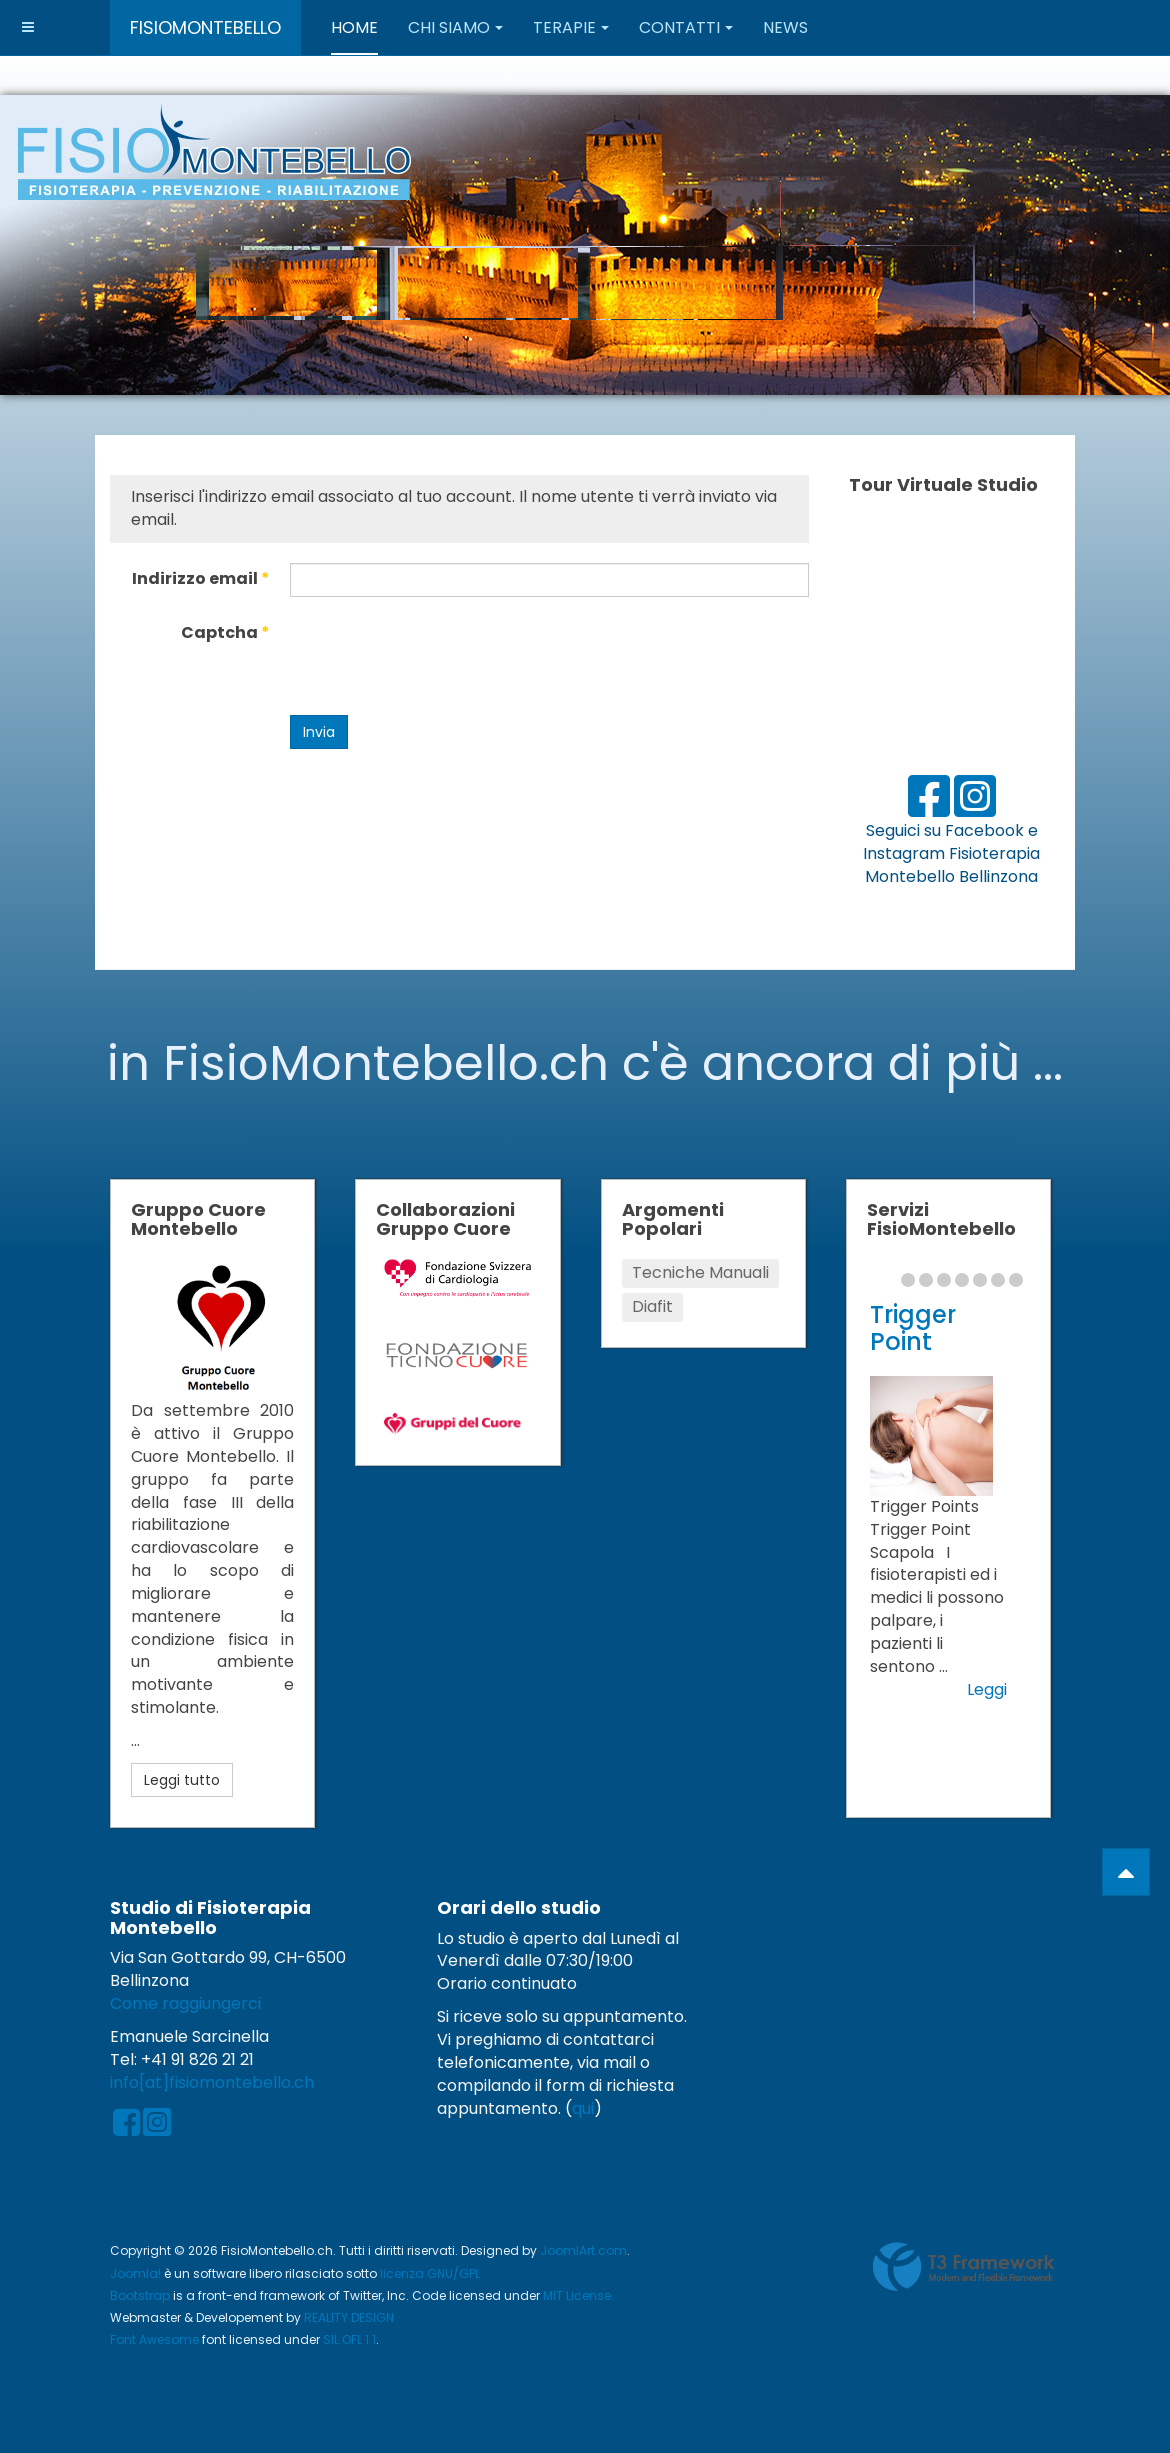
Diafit (652, 1306)
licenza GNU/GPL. (431, 2273)
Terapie (571, 27)
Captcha (225, 633)
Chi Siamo (455, 27)
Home (354, 27)
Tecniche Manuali (700, 1272)
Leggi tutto (182, 1780)
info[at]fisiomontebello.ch (212, 2082)
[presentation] (442, 656)
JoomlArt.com (583, 2250)
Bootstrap (140, 2295)
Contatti (686, 27)
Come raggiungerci (185, 2003)
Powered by (964, 2267)
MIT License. (578, 2295)
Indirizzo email (201, 579)
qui (583, 2108)
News (785, 27)
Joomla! (135, 2273)
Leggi (987, 1690)
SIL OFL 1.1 (349, 2339)
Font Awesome (154, 2339)
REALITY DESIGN (349, 2317)
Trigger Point (913, 1327)
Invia (319, 732)
